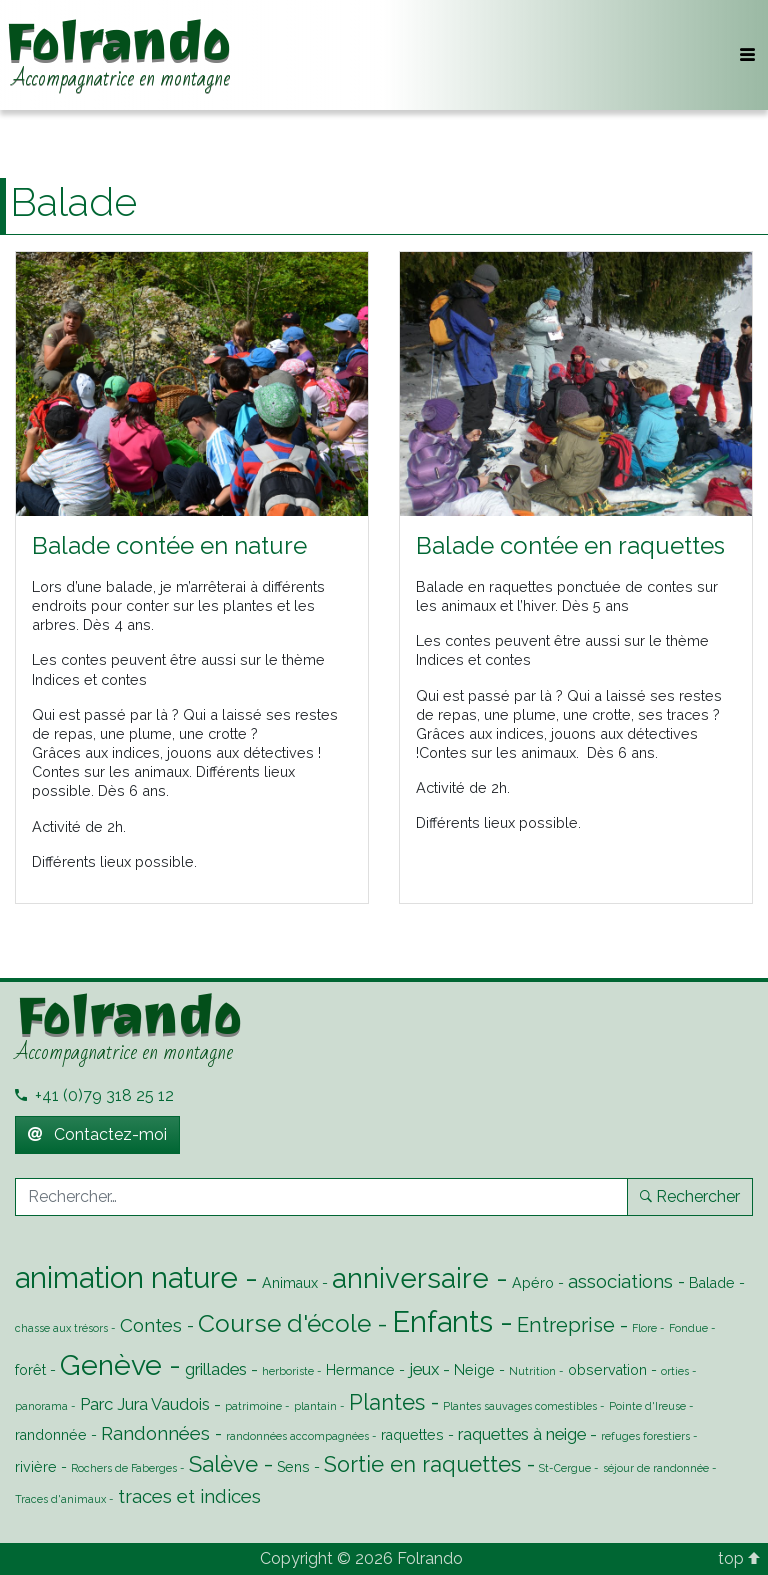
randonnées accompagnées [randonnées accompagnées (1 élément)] (297, 1436)
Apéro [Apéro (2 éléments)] (533, 1283)
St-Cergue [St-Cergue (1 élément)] (565, 1468)
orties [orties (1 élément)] (675, 1371)
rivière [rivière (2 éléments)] (36, 1467)
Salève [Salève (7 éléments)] (223, 1464)
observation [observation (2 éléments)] (607, 1370)
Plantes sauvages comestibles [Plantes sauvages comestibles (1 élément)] (520, 1406)
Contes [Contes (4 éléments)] (151, 1325)
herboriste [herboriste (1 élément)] (288, 1371)
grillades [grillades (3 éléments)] (216, 1369)
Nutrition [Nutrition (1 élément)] (532, 1371)
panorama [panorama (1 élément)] (41, 1406)
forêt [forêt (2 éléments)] (30, 1370)
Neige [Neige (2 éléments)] (474, 1370)
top (739, 1558)
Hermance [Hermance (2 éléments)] (360, 1370)
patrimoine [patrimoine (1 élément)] (253, 1406)
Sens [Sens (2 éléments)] (293, 1467)
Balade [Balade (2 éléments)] (712, 1283)
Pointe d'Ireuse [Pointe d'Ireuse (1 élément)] (647, 1406)
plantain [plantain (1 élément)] (315, 1406)
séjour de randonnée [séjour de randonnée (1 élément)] (656, 1468)
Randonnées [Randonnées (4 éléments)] (155, 1433)
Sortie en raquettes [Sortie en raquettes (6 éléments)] (422, 1464)
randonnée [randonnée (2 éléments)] (51, 1435)
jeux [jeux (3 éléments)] (424, 1369)
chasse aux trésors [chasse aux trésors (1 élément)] (61, 1328)
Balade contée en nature (169, 545)
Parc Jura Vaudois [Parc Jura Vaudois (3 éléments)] (145, 1404)
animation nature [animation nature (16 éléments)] (126, 1277)
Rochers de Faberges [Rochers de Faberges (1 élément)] (124, 1468)
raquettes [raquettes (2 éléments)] (412, 1435)
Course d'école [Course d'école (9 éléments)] (284, 1323)
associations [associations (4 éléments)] (620, 1281)
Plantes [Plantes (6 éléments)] (387, 1402)
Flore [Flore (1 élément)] (644, 1328)
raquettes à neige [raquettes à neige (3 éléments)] (522, 1434)
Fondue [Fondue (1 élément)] (688, 1328)
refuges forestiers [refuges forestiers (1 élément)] (645, 1436)
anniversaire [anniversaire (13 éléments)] (410, 1278)
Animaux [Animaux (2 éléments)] (290, 1283)
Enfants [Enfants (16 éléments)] (442, 1321)
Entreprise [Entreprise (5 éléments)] (566, 1325)
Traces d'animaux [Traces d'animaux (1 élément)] (60, 1499)
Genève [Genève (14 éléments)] (111, 1365)
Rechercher (690, 1196)
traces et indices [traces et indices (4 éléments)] (189, 1496)
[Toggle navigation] (747, 55)
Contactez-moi (97, 1134)
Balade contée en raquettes (570, 545)
